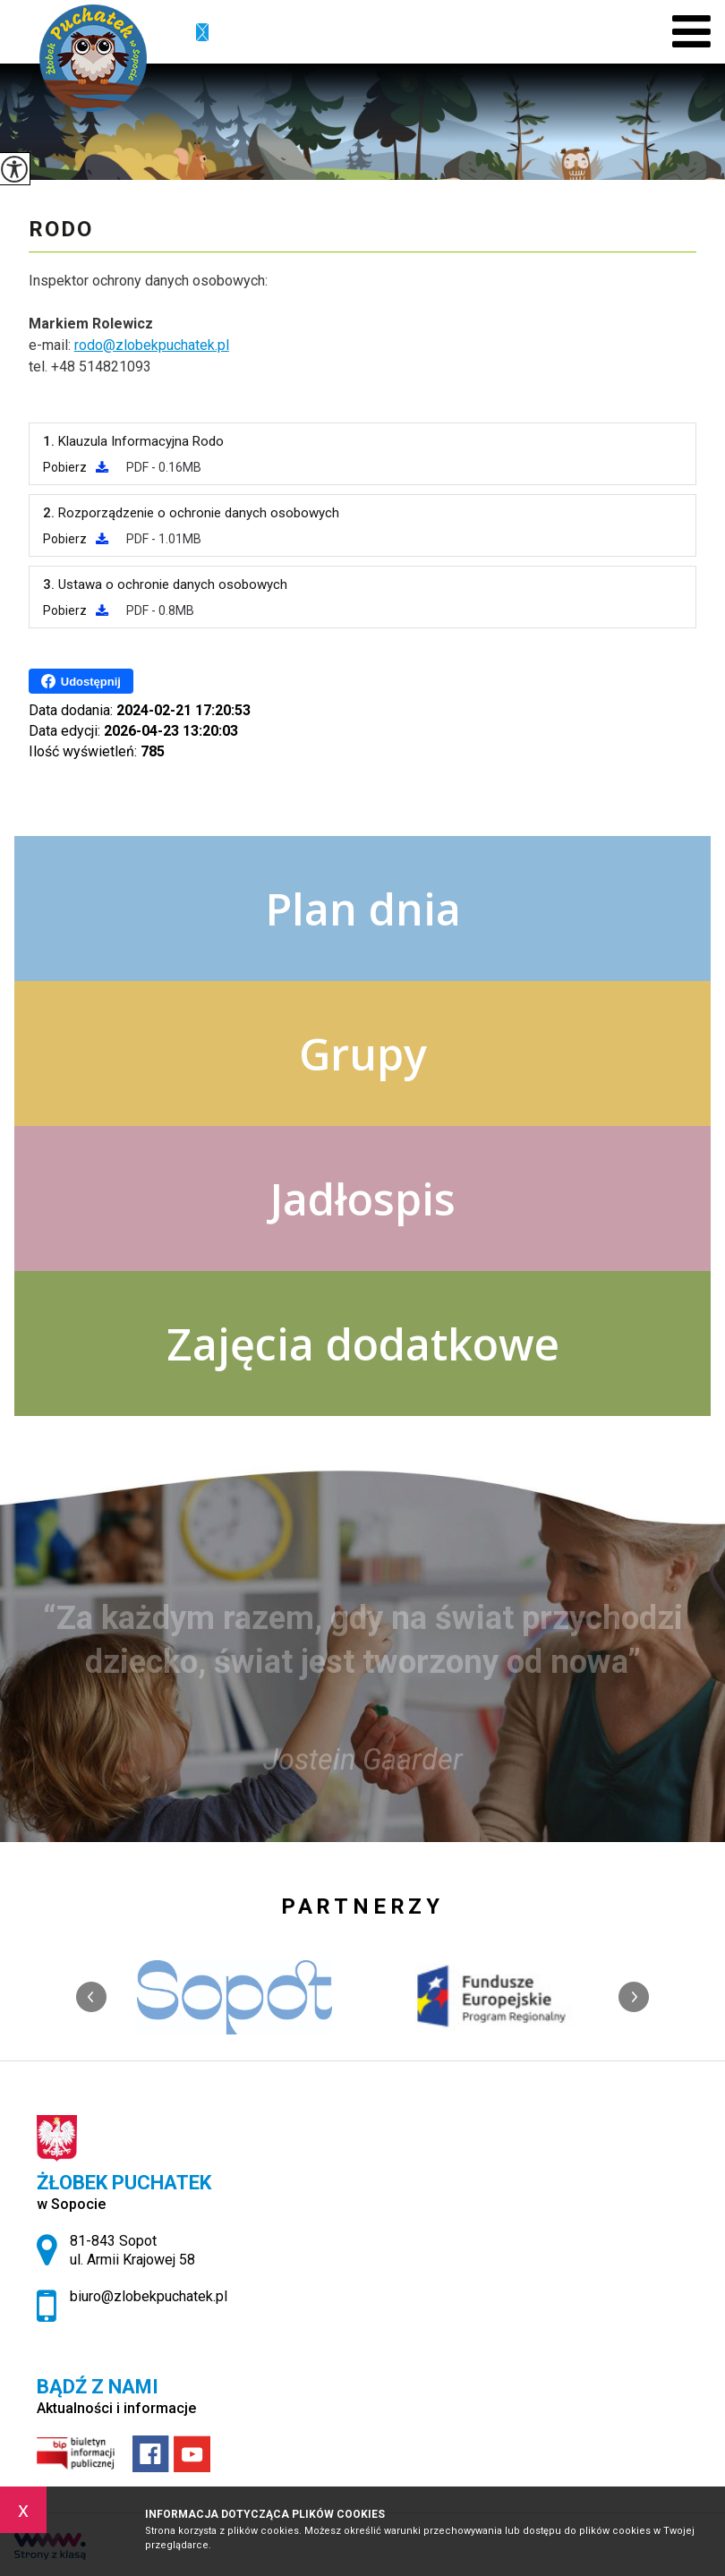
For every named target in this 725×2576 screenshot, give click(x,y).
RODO (61, 229)
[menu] (691, 32)
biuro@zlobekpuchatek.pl (202, 33)
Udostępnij (81, 681)
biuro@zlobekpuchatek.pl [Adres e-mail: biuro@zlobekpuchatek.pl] (148, 2296)
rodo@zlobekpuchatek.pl (151, 345)
